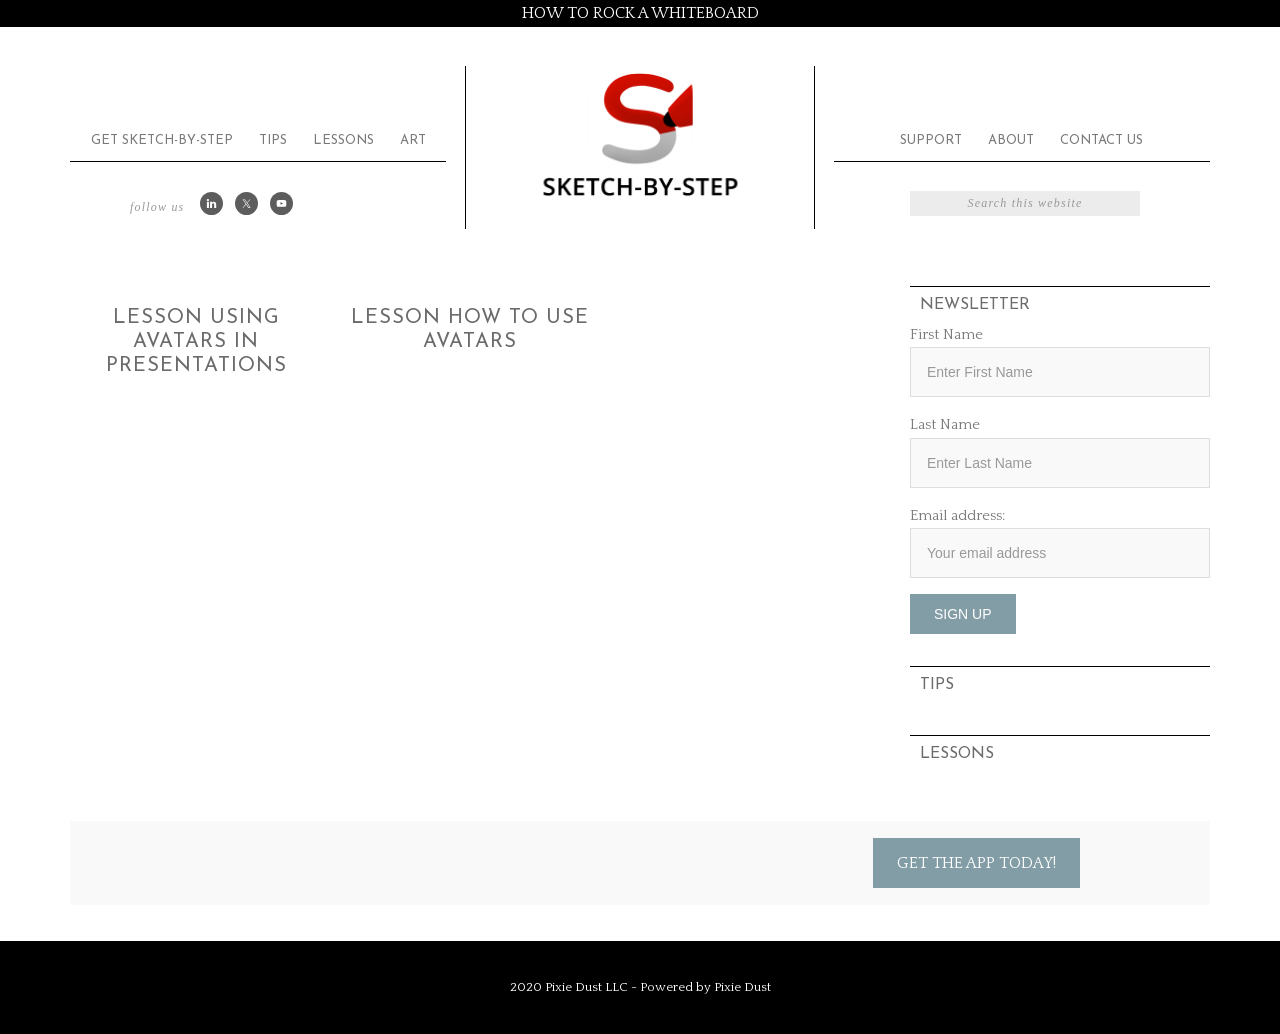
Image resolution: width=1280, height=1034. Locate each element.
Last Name (945, 424)
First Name (946, 334)
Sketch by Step (640, 133)
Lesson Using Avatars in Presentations (196, 342)
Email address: (957, 515)
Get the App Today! (976, 863)
